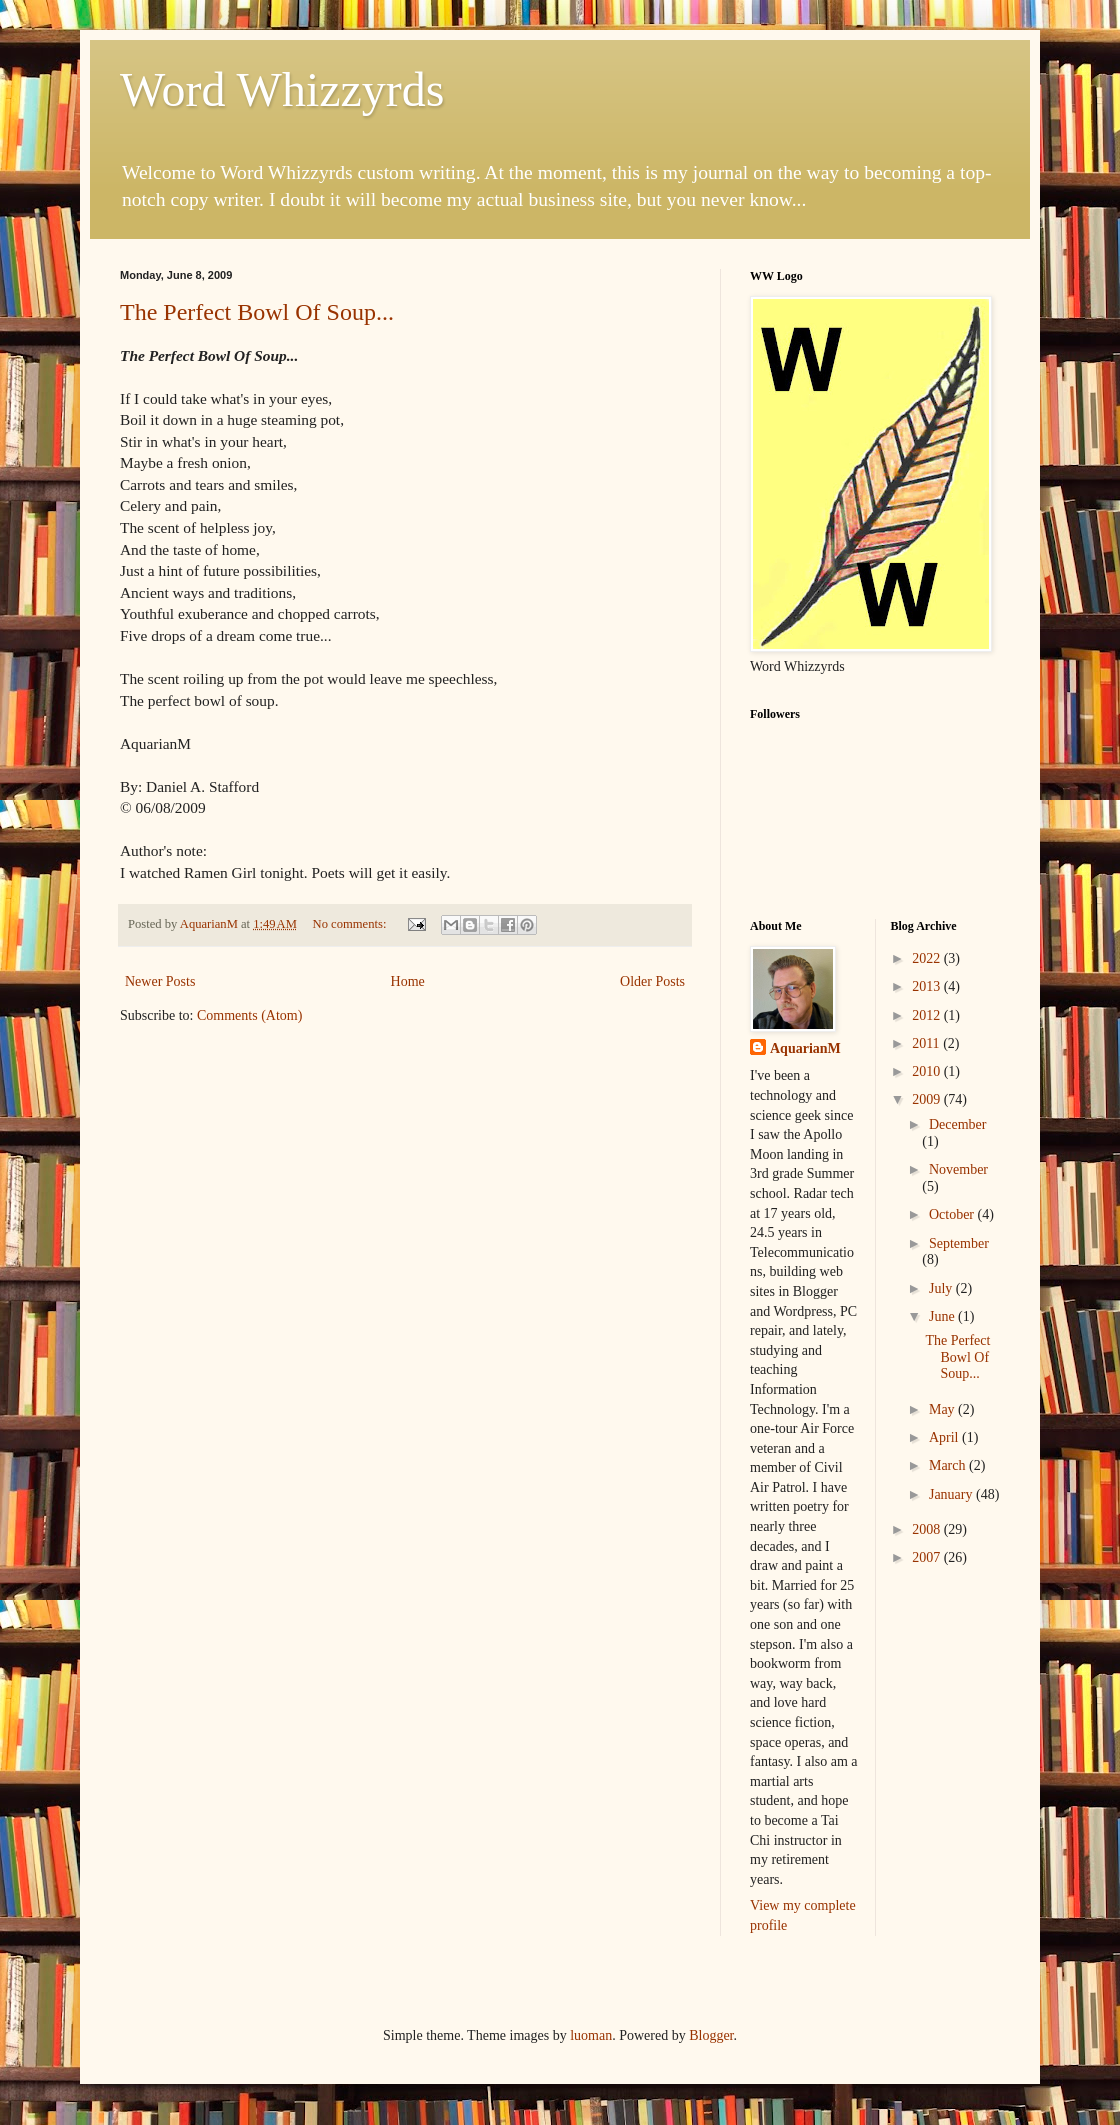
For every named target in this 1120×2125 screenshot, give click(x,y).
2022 (928, 958)
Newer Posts (160, 981)
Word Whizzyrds (282, 89)
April (945, 1437)
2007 (928, 1557)
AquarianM (805, 1048)
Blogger (711, 2035)
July (942, 1288)
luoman (591, 2035)
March (949, 1465)
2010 (928, 1071)
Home (408, 981)
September (959, 1243)
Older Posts (652, 981)
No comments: (351, 924)
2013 (928, 986)
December (958, 1124)
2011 (927, 1043)
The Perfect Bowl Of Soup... (257, 312)
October (953, 1214)
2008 (928, 1529)
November (958, 1169)
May (943, 1409)
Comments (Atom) (249, 1015)
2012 (928, 1015)
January (952, 1494)
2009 (928, 1099)
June (943, 1316)
